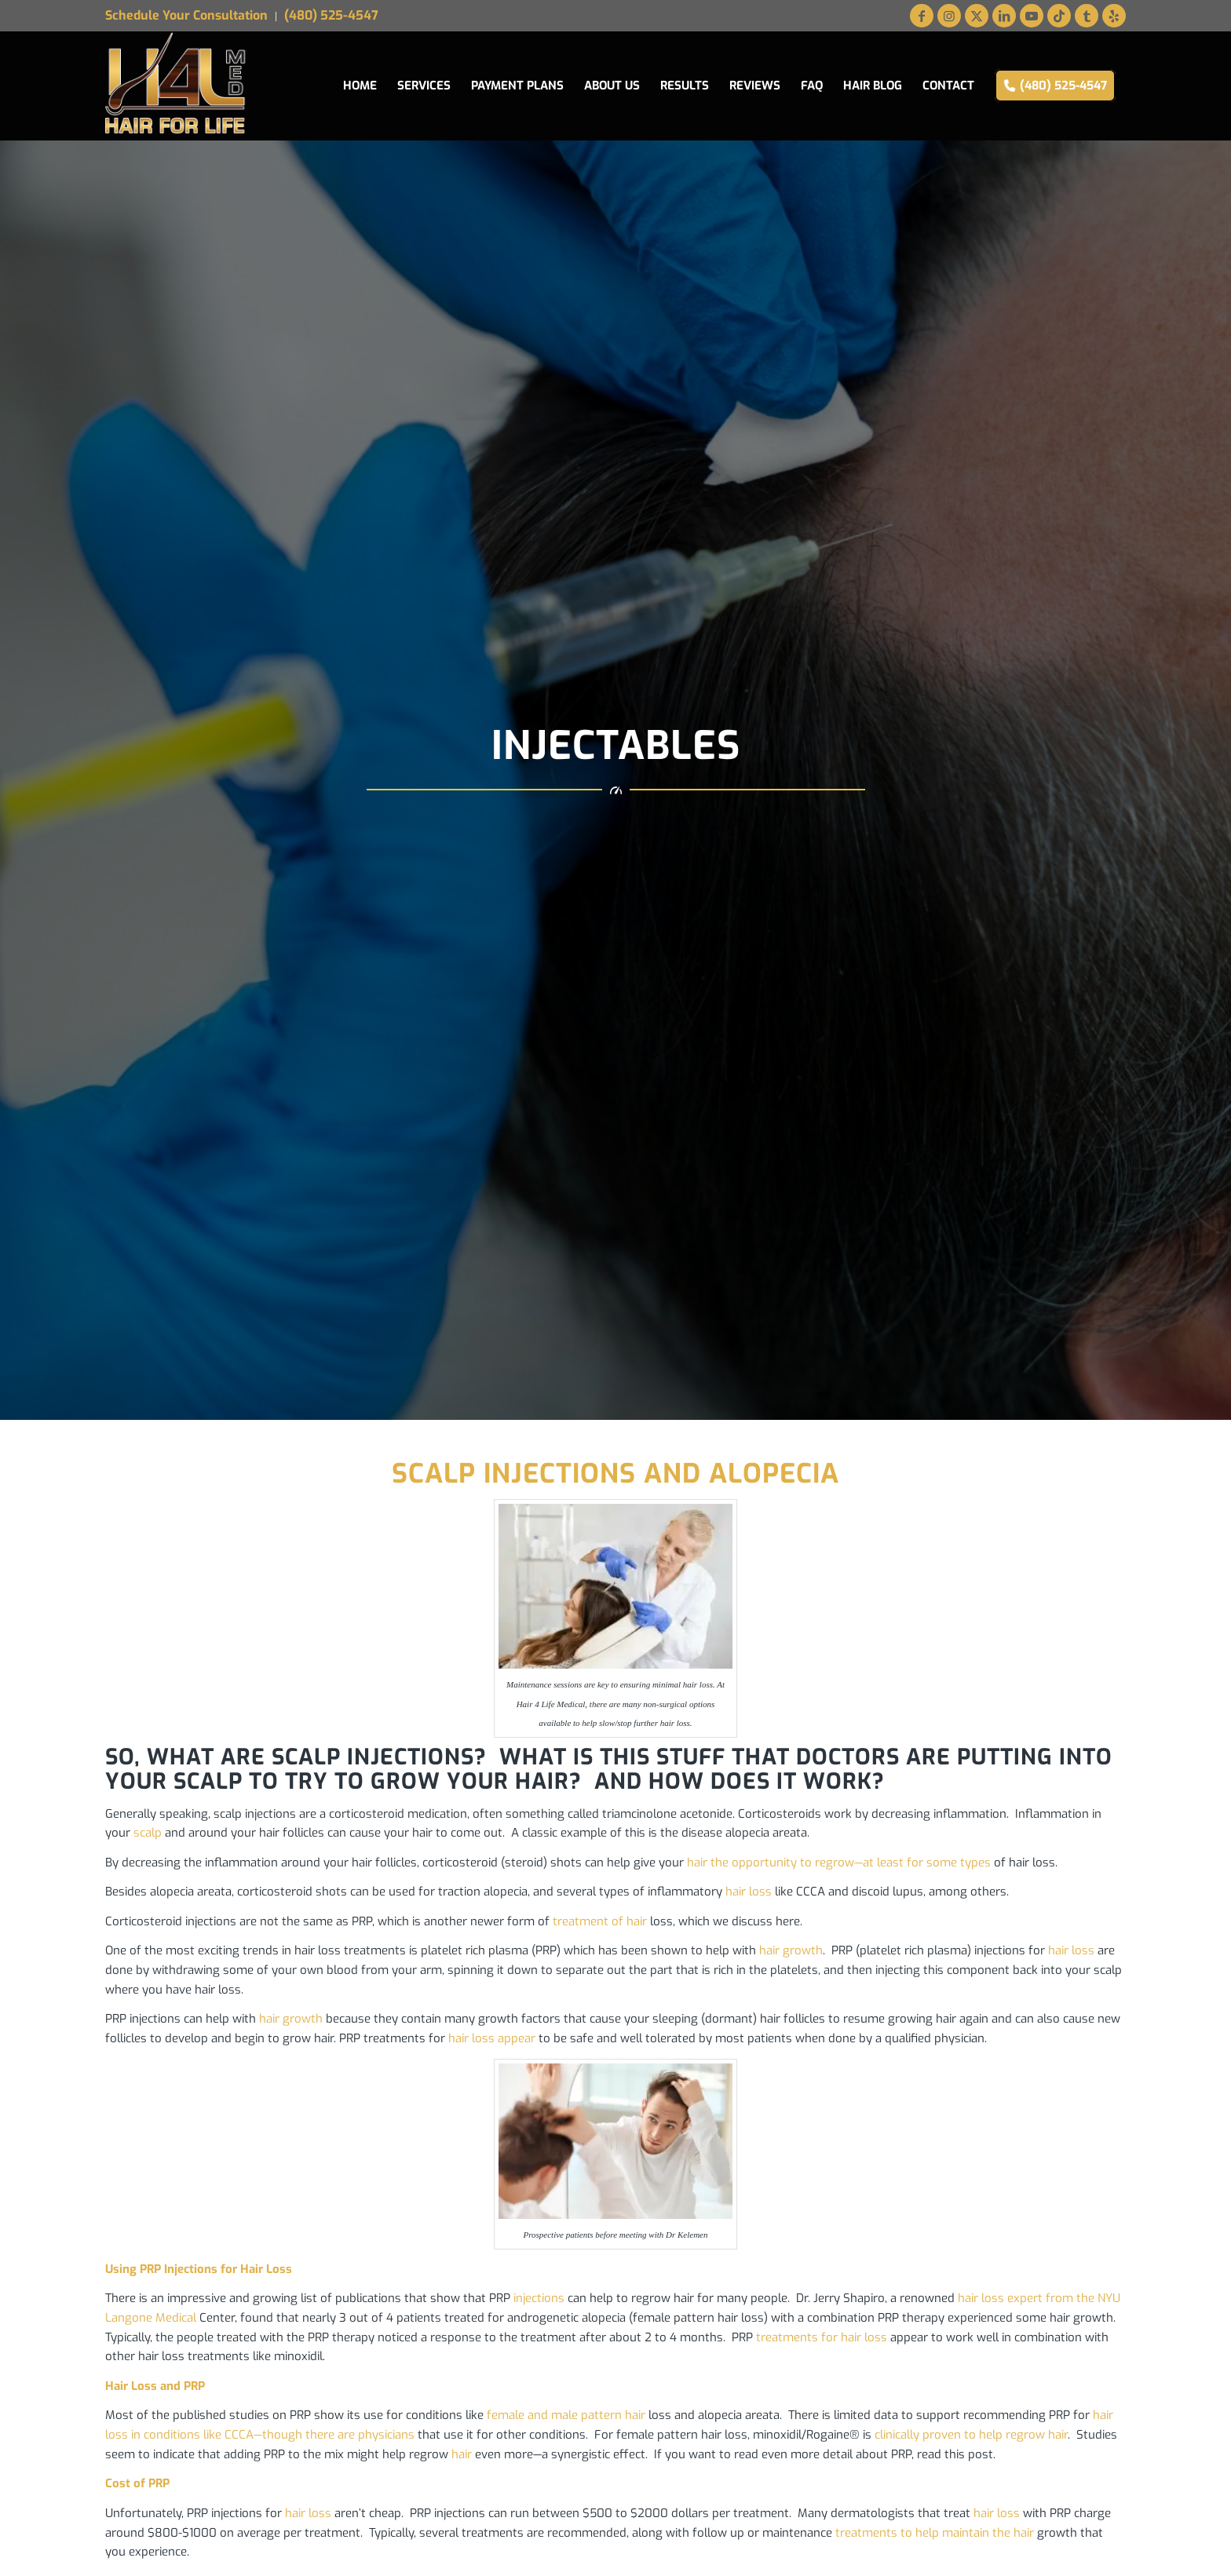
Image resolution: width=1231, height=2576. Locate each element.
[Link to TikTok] (1059, 15)
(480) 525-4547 (331, 15)
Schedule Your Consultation (186, 15)
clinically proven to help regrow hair (971, 2435)
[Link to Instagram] (949, 15)
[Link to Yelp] (1114, 15)
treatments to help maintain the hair (934, 2533)
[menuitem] (190, 16)
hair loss (748, 1891)
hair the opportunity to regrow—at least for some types (839, 1862)
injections (538, 2298)
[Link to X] (976, 15)
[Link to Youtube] (1031, 15)
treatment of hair (600, 1921)
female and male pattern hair (566, 2415)
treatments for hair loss (821, 2337)
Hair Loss (131, 2386)
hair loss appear (491, 2038)
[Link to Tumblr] (1086, 15)
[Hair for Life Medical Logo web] (176, 85)
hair (461, 2454)
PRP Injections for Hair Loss (216, 2269)
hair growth (791, 1950)
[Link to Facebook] (921, 15)
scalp (147, 1833)
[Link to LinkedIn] (1004, 15)
